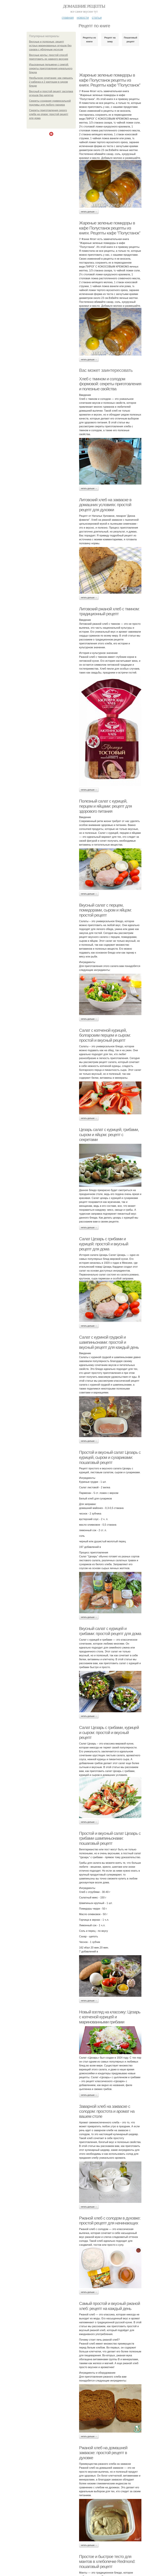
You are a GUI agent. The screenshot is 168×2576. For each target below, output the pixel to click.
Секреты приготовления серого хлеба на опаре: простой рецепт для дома (48, 114)
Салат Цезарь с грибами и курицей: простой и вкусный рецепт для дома (103, 1243)
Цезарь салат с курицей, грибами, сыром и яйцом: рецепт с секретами (109, 1134)
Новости (83, 17)
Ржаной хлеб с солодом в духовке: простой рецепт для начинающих (109, 2221)
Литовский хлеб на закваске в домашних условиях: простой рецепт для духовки (105, 504)
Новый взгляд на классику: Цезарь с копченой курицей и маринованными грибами (109, 2016)
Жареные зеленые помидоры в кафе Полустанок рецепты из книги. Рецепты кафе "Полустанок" (109, 80)
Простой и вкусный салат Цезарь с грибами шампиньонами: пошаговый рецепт (110, 1838)
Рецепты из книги (89, 39)
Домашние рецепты (84, 6)
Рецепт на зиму (110, 39)
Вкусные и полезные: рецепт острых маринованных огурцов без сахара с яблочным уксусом (50, 45)
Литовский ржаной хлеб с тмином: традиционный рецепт (109, 611)
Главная (68, 17)
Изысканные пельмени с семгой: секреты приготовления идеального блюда (50, 68)
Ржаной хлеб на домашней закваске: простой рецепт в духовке (103, 2452)
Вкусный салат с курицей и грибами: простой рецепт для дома (110, 1631)
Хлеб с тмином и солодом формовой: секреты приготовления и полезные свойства (110, 383)
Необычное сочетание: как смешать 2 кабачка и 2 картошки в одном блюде (51, 82)
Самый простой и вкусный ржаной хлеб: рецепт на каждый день (109, 2306)
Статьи (97, 17)
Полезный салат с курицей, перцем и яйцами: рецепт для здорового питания (105, 806)
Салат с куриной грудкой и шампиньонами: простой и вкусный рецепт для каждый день (109, 1342)
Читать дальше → (89, 212)
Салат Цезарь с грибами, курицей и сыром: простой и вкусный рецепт (109, 1732)
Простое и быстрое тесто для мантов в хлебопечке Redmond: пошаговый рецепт (107, 2561)
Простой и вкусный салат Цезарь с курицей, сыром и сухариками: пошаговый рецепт (110, 1457)
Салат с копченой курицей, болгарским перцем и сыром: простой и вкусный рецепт (105, 1035)
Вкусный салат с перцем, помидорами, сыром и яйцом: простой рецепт (105, 910)
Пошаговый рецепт (130, 39)
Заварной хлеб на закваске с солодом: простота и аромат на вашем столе (107, 2111)
